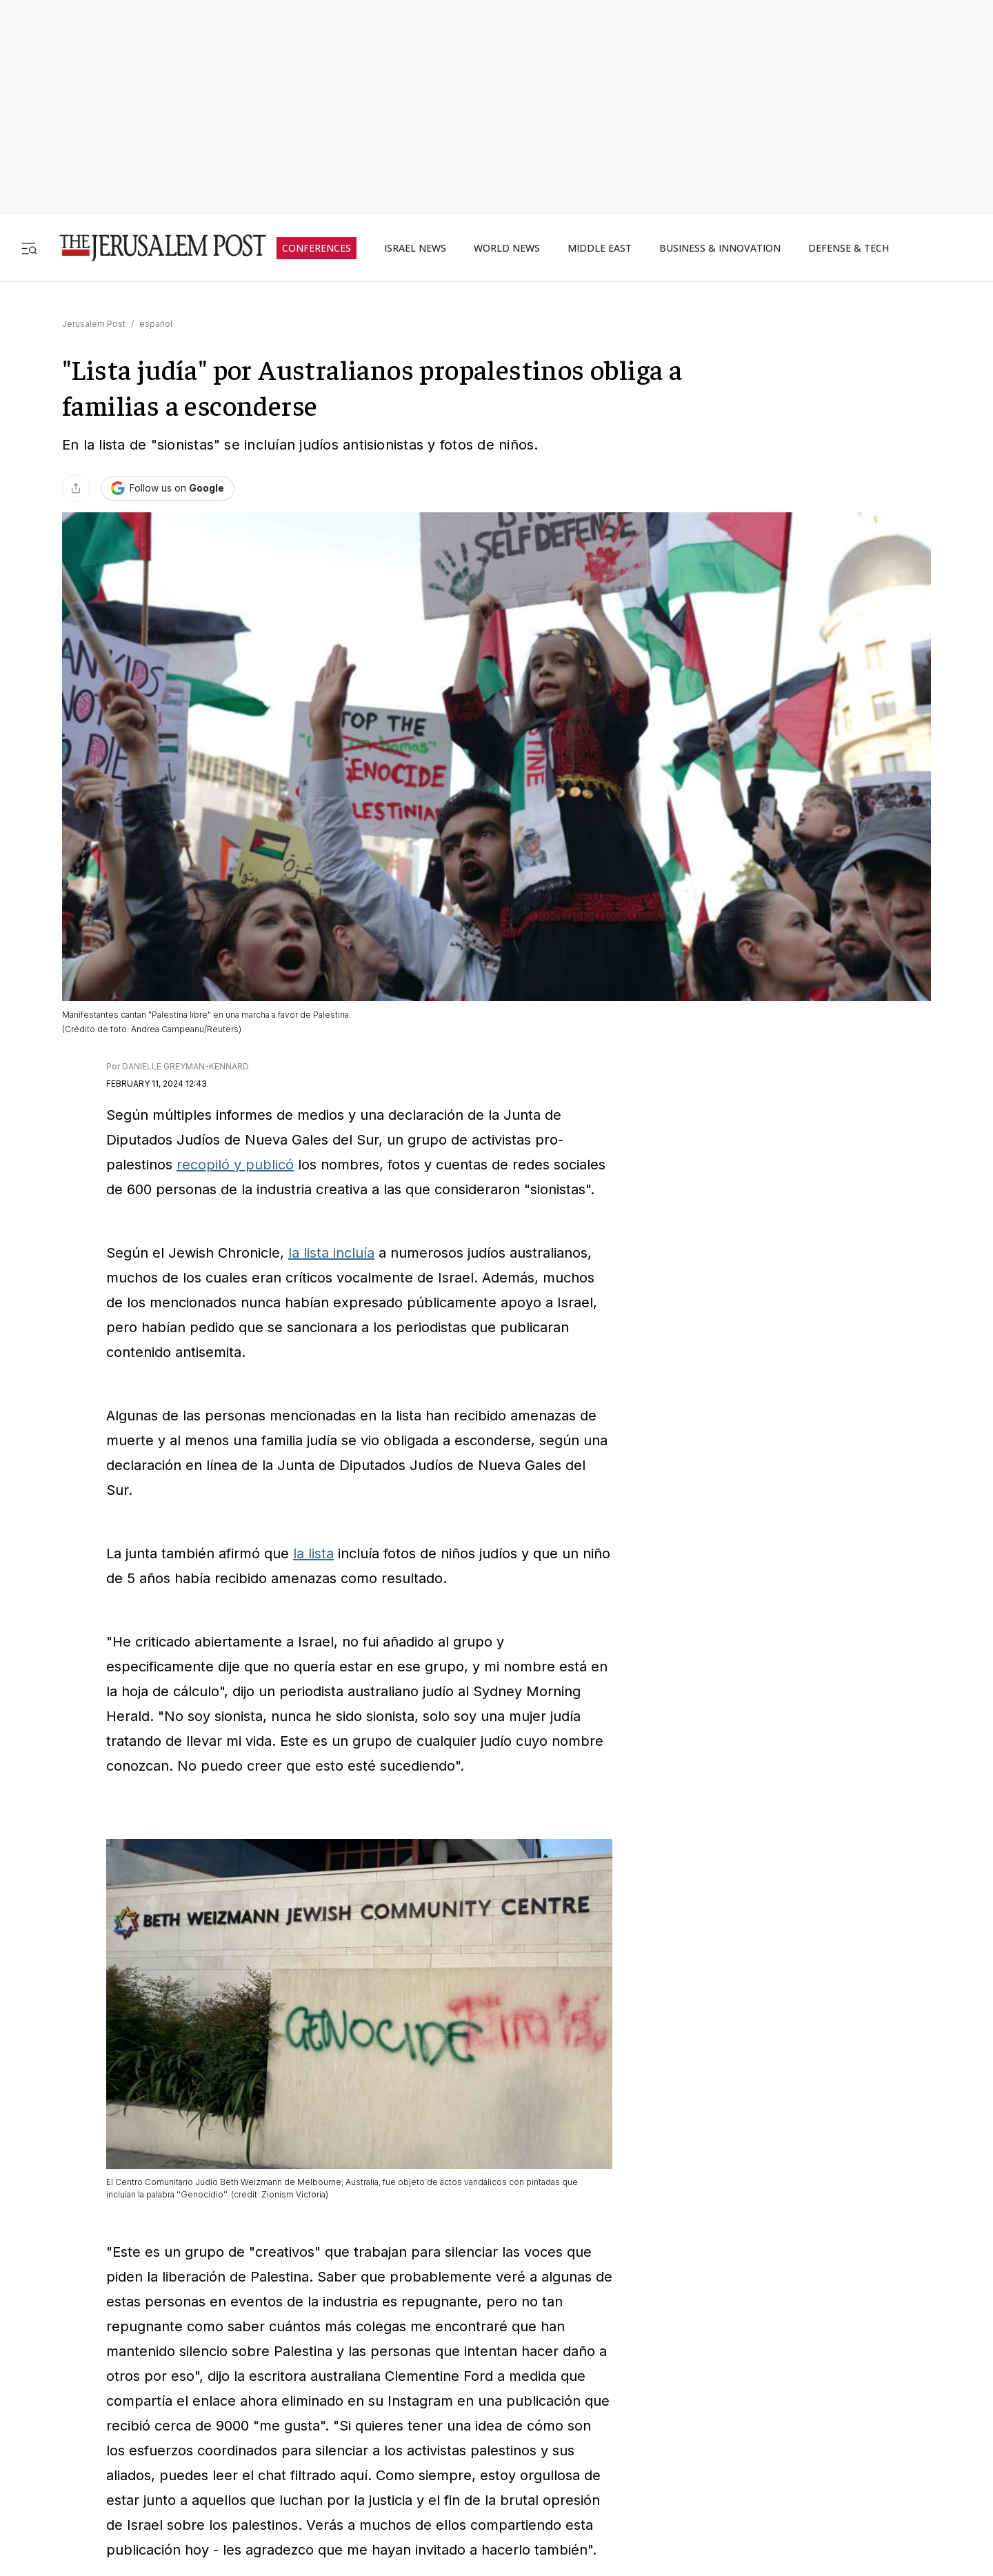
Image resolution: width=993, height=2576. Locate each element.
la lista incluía (331, 1253)
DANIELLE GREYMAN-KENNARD (185, 1066)
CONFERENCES (316, 248)
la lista (313, 1553)
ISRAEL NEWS (415, 248)
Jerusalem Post (94, 324)
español (155, 324)
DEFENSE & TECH (848, 248)
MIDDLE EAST (600, 248)
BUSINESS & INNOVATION (720, 248)
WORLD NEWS (507, 248)
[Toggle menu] (29, 248)
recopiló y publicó (235, 1164)
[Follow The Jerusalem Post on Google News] (167, 488)
